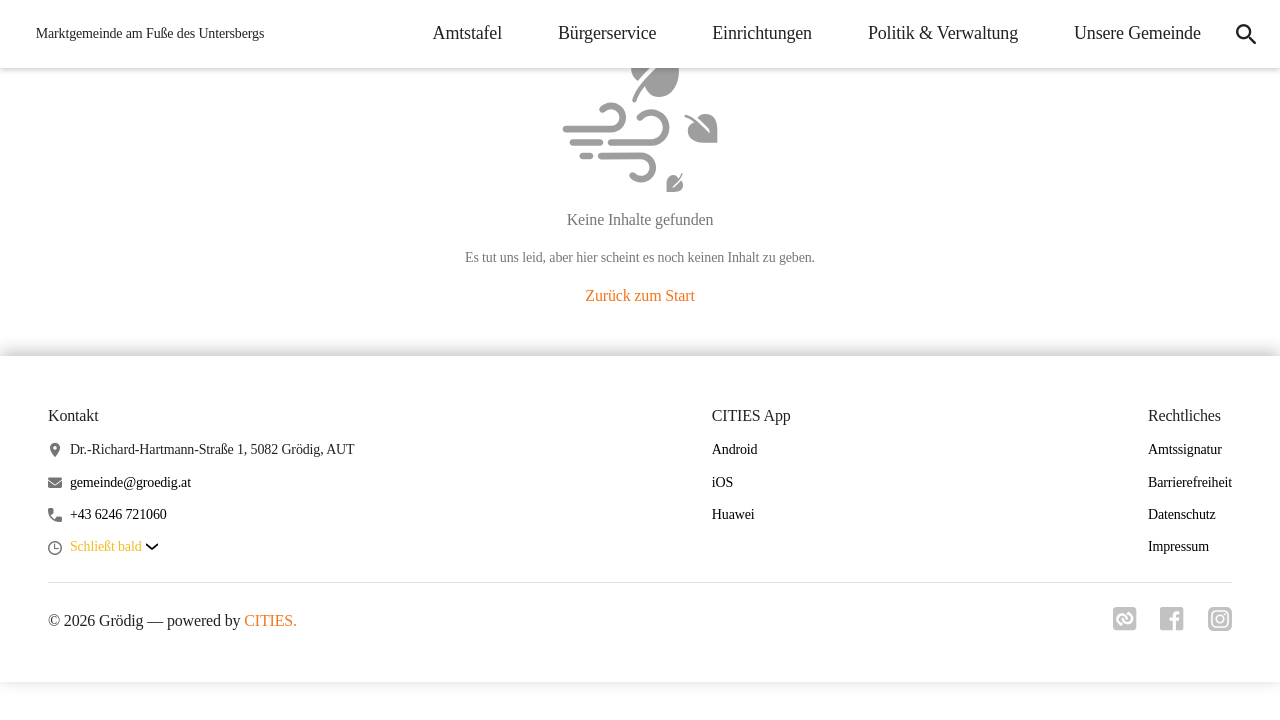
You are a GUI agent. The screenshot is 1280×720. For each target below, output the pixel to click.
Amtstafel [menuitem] (466, 33)
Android (735, 449)
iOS (722, 482)
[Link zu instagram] (1220, 625)
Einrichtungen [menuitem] (762, 33)
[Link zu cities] (1124, 625)
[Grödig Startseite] (144, 34)
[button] (114, 547)
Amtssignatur (1185, 449)
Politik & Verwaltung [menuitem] (942, 33)
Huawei (733, 514)
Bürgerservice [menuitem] (606, 33)
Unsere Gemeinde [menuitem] (1136, 33)
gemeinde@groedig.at (130, 482)
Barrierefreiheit (1190, 482)
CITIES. (270, 620)
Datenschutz (1182, 514)
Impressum (1178, 546)
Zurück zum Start (639, 295)
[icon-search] (1246, 34)
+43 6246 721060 (118, 514)
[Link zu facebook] (1172, 625)
